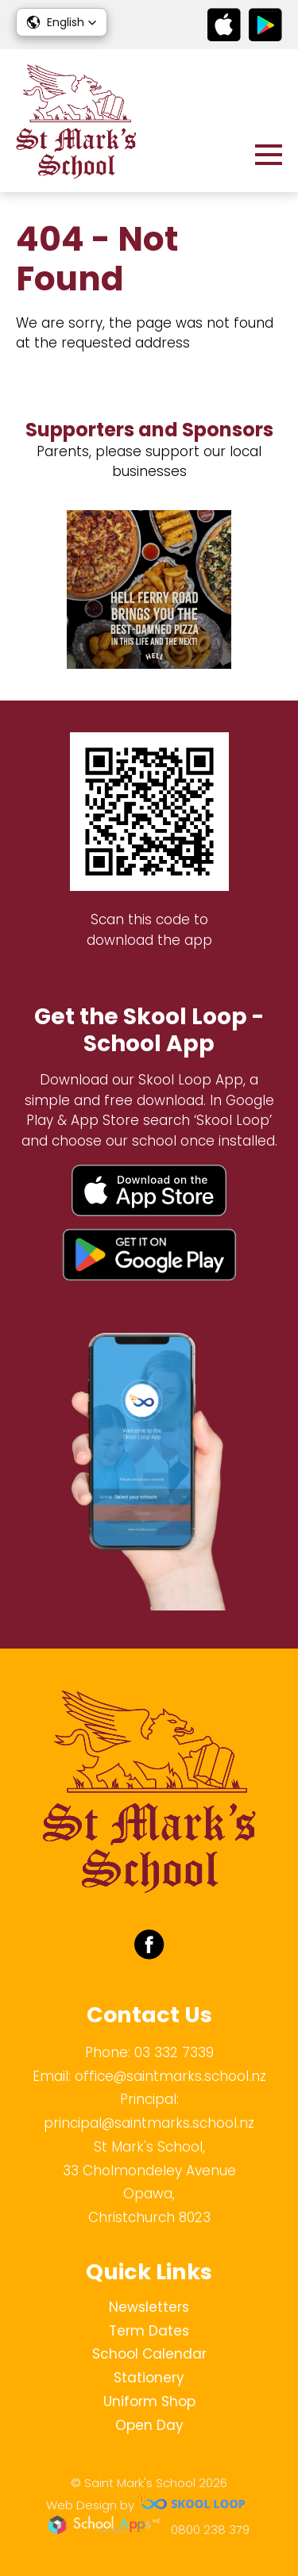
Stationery (149, 2377)
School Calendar (149, 2353)
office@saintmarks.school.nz (170, 2076)
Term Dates (149, 2330)
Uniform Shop (149, 2401)
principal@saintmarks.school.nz (149, 2123)
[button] (61, 22)
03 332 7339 (174, 2052)
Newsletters (149, 2307)
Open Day (149, 2425)
